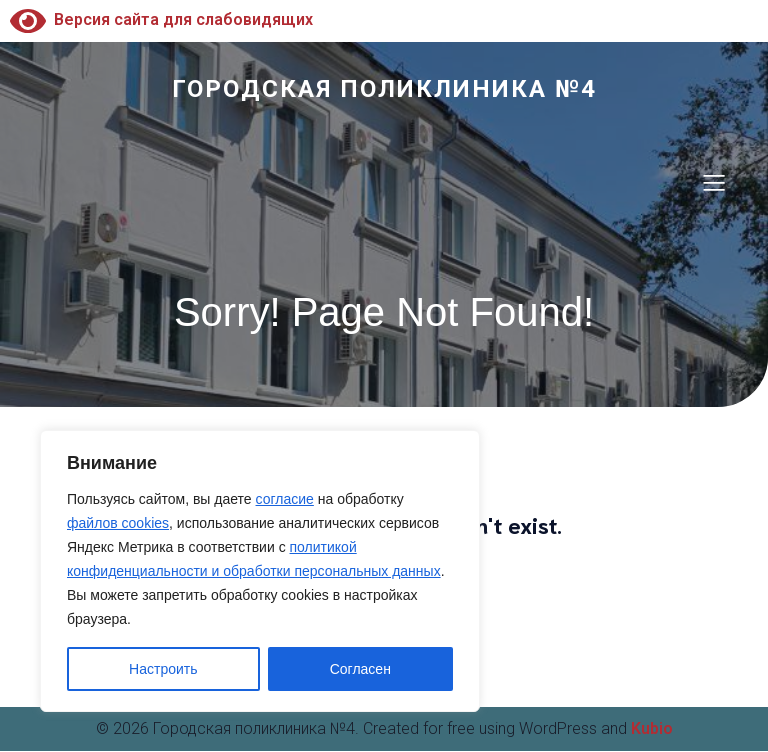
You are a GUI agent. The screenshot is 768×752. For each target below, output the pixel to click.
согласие (285, 499)
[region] (260, 571)
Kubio (652, 729)
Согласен (360, 669)
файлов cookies (118, 523)
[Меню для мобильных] (714, 183)
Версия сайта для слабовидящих (161, 19)
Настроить (163, 669)
